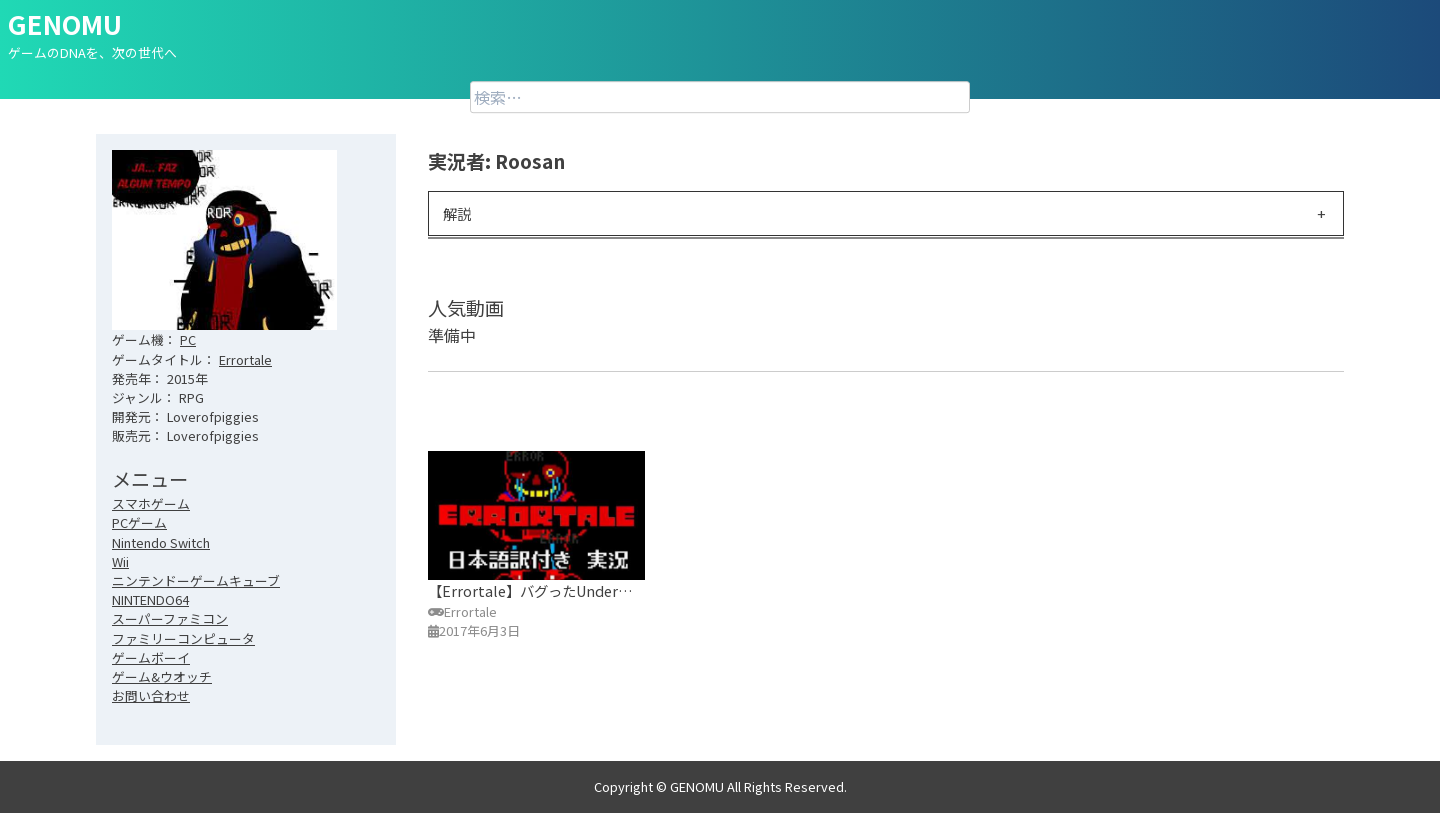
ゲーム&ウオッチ (162, 676)
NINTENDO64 (150, 599)
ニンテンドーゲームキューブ (196, 580)
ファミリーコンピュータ (183, 638)
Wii (120, 561)
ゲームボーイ (151, 657)
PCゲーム (139, 522)
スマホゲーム (151, 503)
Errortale (245, 359)
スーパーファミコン (170, 618)
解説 (457, 213)
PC (188, 339)
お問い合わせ (151, 695)
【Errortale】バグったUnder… (530, 590)
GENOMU (65, 23)
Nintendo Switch (161, 542)
